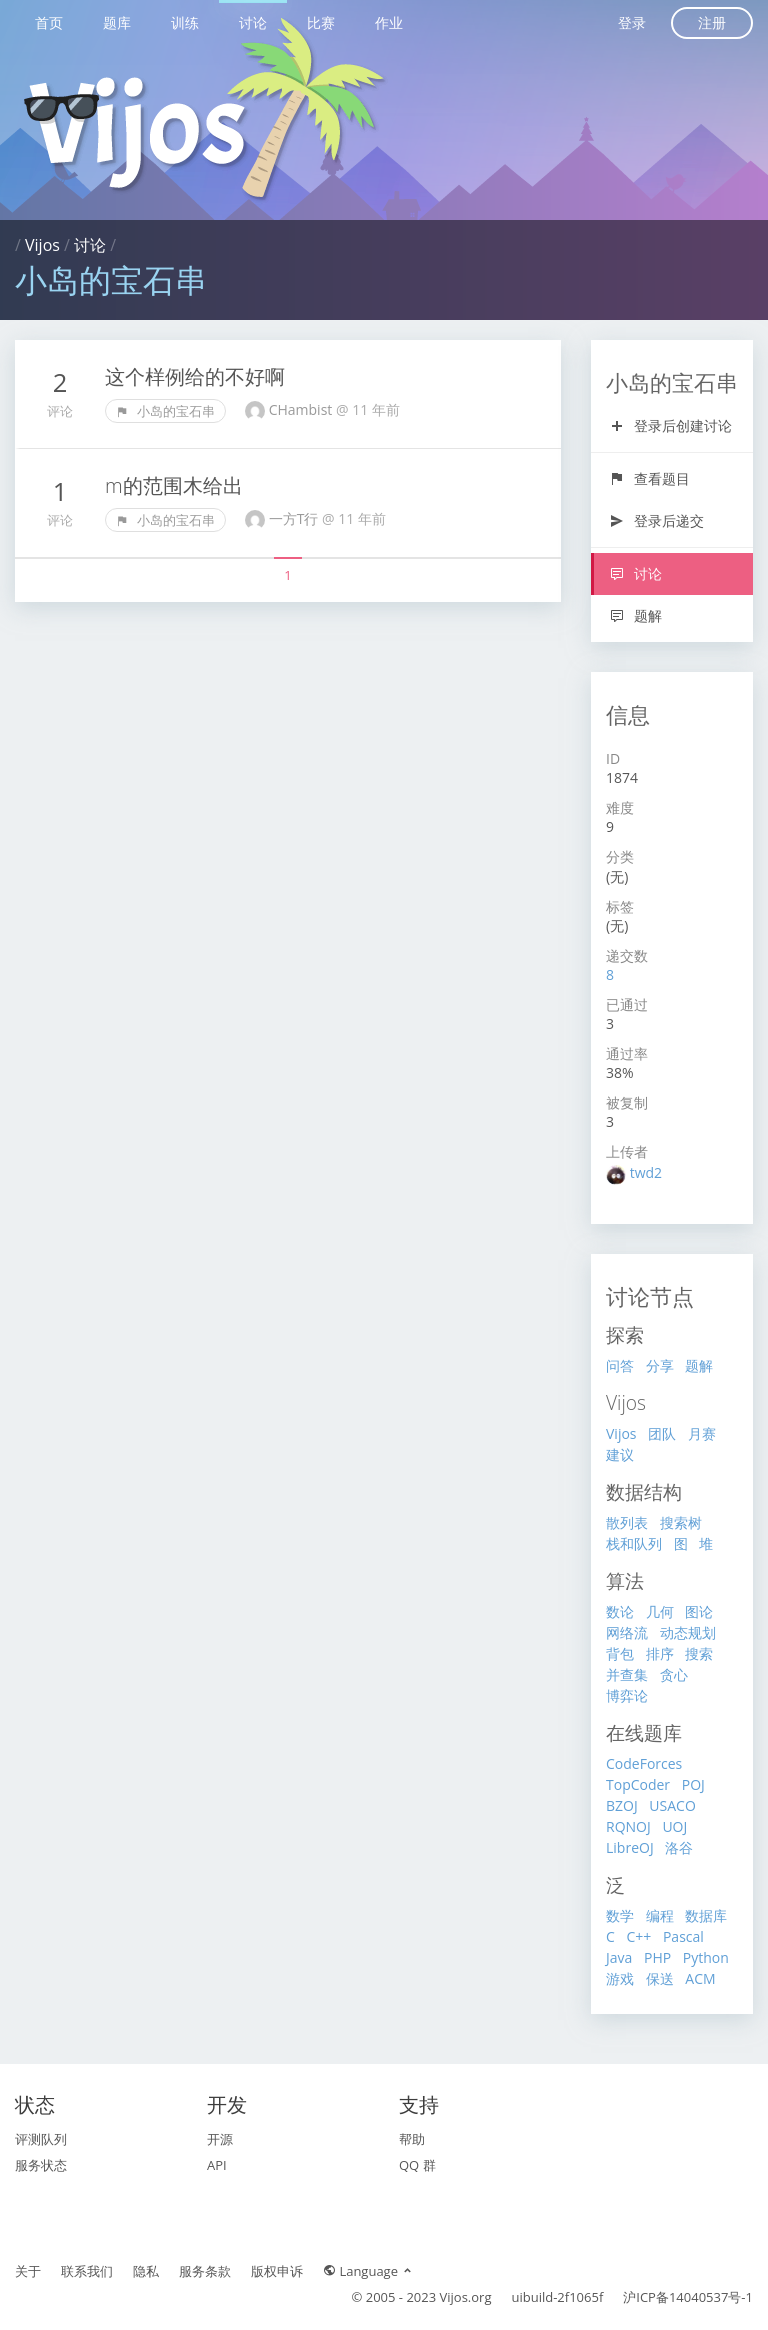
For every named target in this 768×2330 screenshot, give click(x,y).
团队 (662, 1433)
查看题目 (649, 478)
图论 (699, 1611)
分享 (660, 1365)
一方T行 (295, 518)
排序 (660, 1653)
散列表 (627, 1522)
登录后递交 (656, 520)
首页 (49, 22)
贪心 (674, 1674)
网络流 (627, 1632)
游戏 (620, 1978)
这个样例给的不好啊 (195, 376)
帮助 (412, 2139)
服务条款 (205, 2271)
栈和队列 (634, 1543)
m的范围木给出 (174, 485)
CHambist (302, 409)
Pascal (683, 1936)
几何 (660, 1611)
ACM (700, 1978)
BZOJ (622, 1805)
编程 (660, 1915)
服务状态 (41, 2165)
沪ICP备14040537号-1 (688, 2297)
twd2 (646, 1172)
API (217, 2165)
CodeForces (644, 1763)
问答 (620, 1365)
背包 (620, 1653)
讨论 (253, 22)
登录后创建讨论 (670, 425)
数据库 (706, 1915)
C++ (638, 1936)
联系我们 (87, 2271)
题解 (635, 615)
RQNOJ (628, 1826)
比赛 (321, 22)
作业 (389, 22)
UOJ (674, 1826)
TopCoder (638, 1784)
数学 (620, 1915)
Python (706, 1957)
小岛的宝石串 (165, 411)
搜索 (699, 1653)
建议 (620, 1454)
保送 (660, 1978)
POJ (693, 1784)
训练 (185, 22)
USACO (672, 1805)
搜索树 (681, 1522)
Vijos (42, 245)
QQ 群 (417, 2165)
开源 (220, 2139)
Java (619, 1957)
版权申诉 (277, 2271)
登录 (632, 22)
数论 (620, 1611)
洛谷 (679, 1847)
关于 (28, 2271)
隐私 (146, 2271)
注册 (712, 22)
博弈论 (627, 1695)
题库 (117, 22)
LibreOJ (630, 1847)
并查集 (627, 1674)
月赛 (702, 1433)
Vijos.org (466, 2297)
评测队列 (41, 2139)
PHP (657, 1957)
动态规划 (688, 1632)
